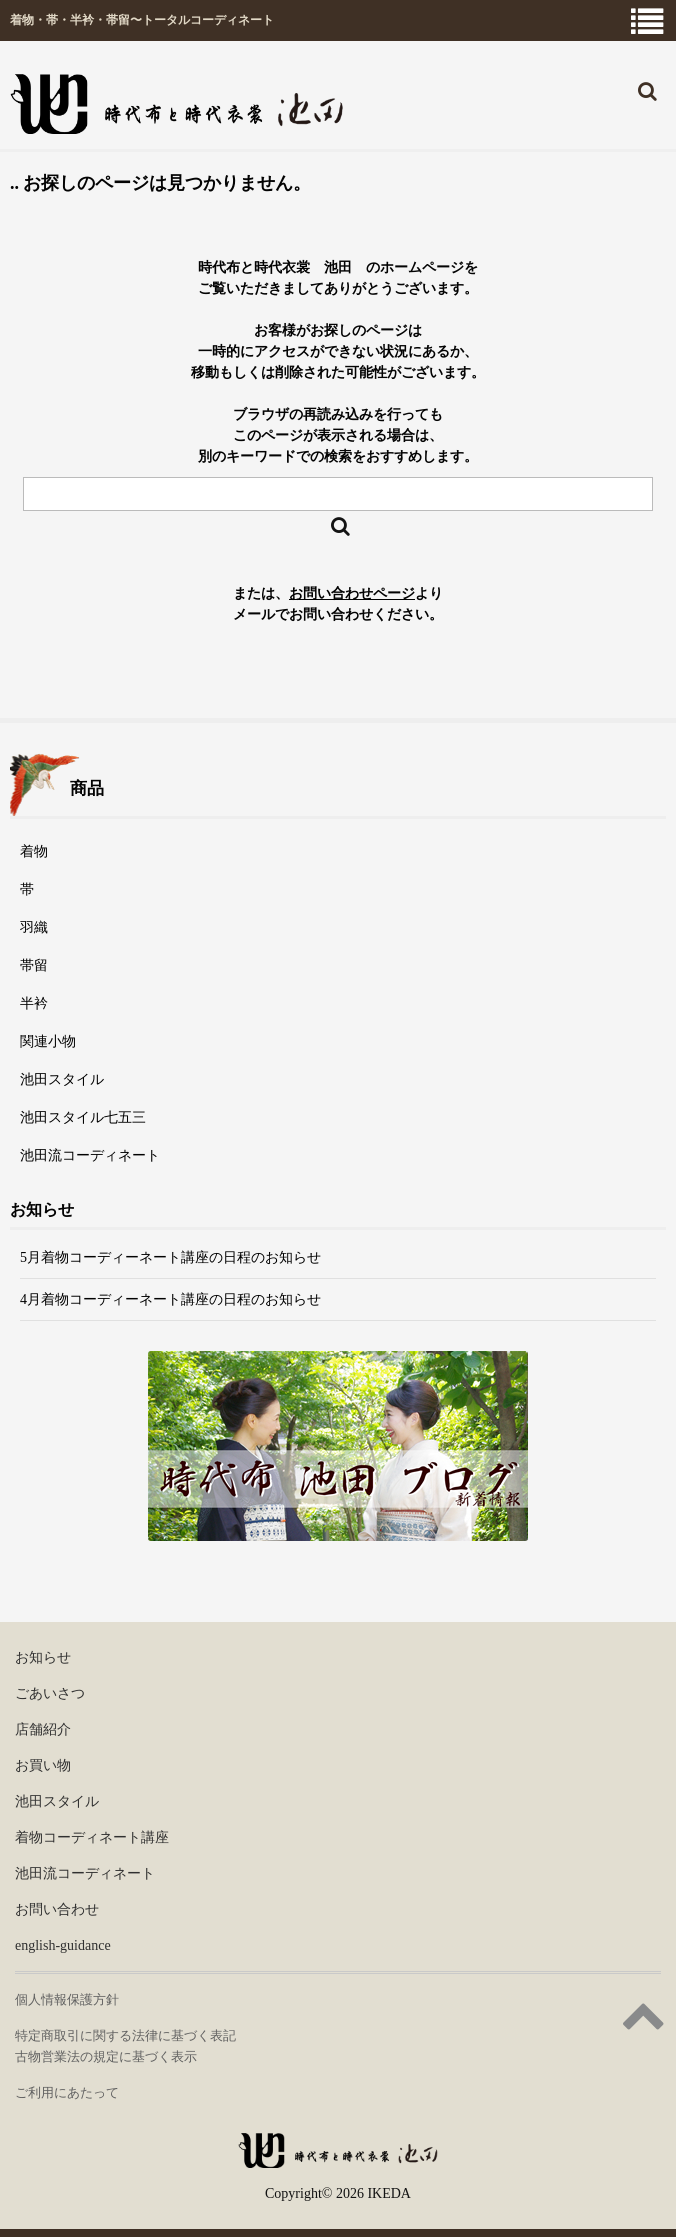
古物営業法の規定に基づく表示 (106, 2056)
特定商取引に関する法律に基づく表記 (125, 2035)
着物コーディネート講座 (92, 1837)
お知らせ (43, 1657)
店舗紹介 (43, 1729)
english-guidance (63, 1945)
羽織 (34, 927)
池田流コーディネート (90, 1155)
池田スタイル (62, 1079)
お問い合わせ (57, 1909)
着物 (34, 851)
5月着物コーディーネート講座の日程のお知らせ (170, 1257)
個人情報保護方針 (67, 1999)
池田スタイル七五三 (83, 1117)
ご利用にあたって (67, 2092)
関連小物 (48, 1041)
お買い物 (43, 1765)
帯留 (34, 965)
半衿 (34, 1003)
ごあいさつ (50, 1693)
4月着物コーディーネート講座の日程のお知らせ (170, 1299)
